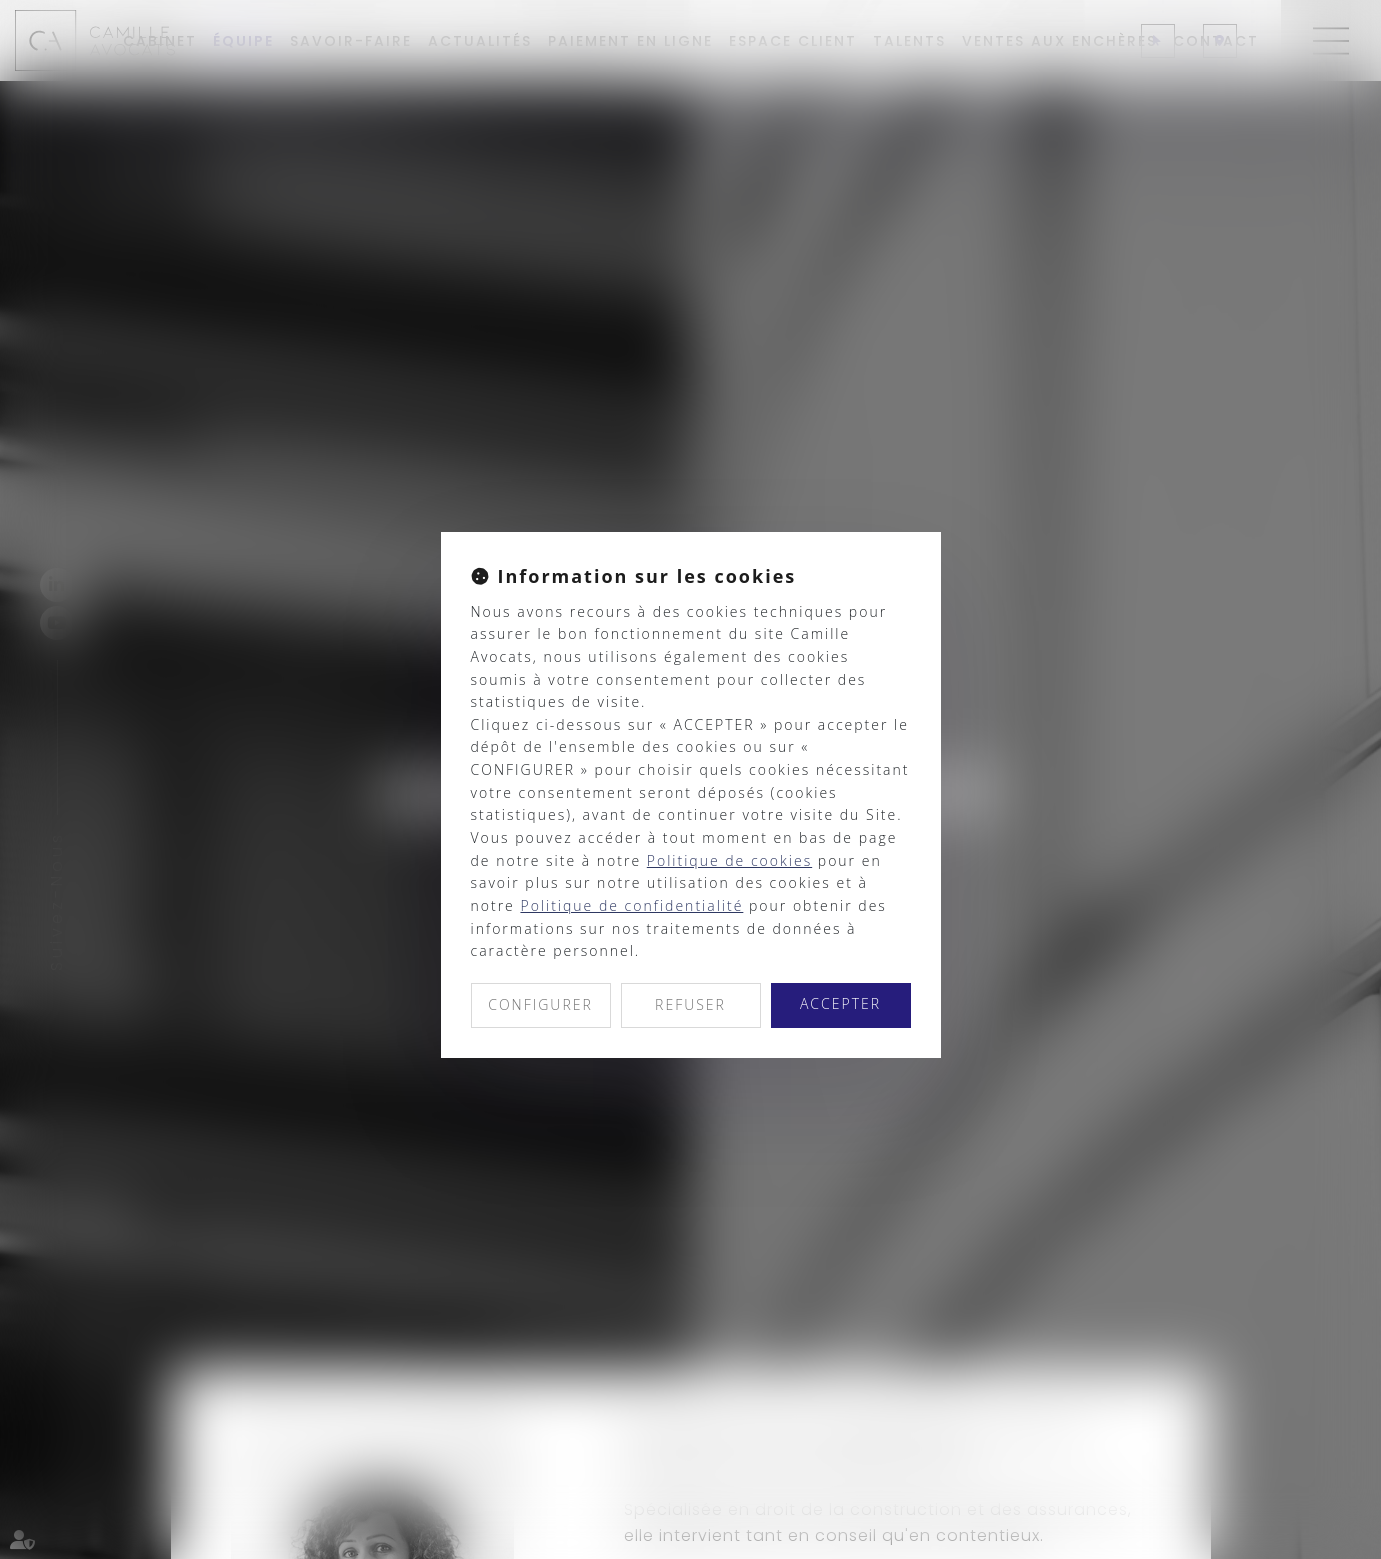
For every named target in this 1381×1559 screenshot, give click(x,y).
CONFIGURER (540, 1004)
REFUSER (690, 1004)
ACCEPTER (840, 1003)
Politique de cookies (729, 860)
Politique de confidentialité (631, 905)
